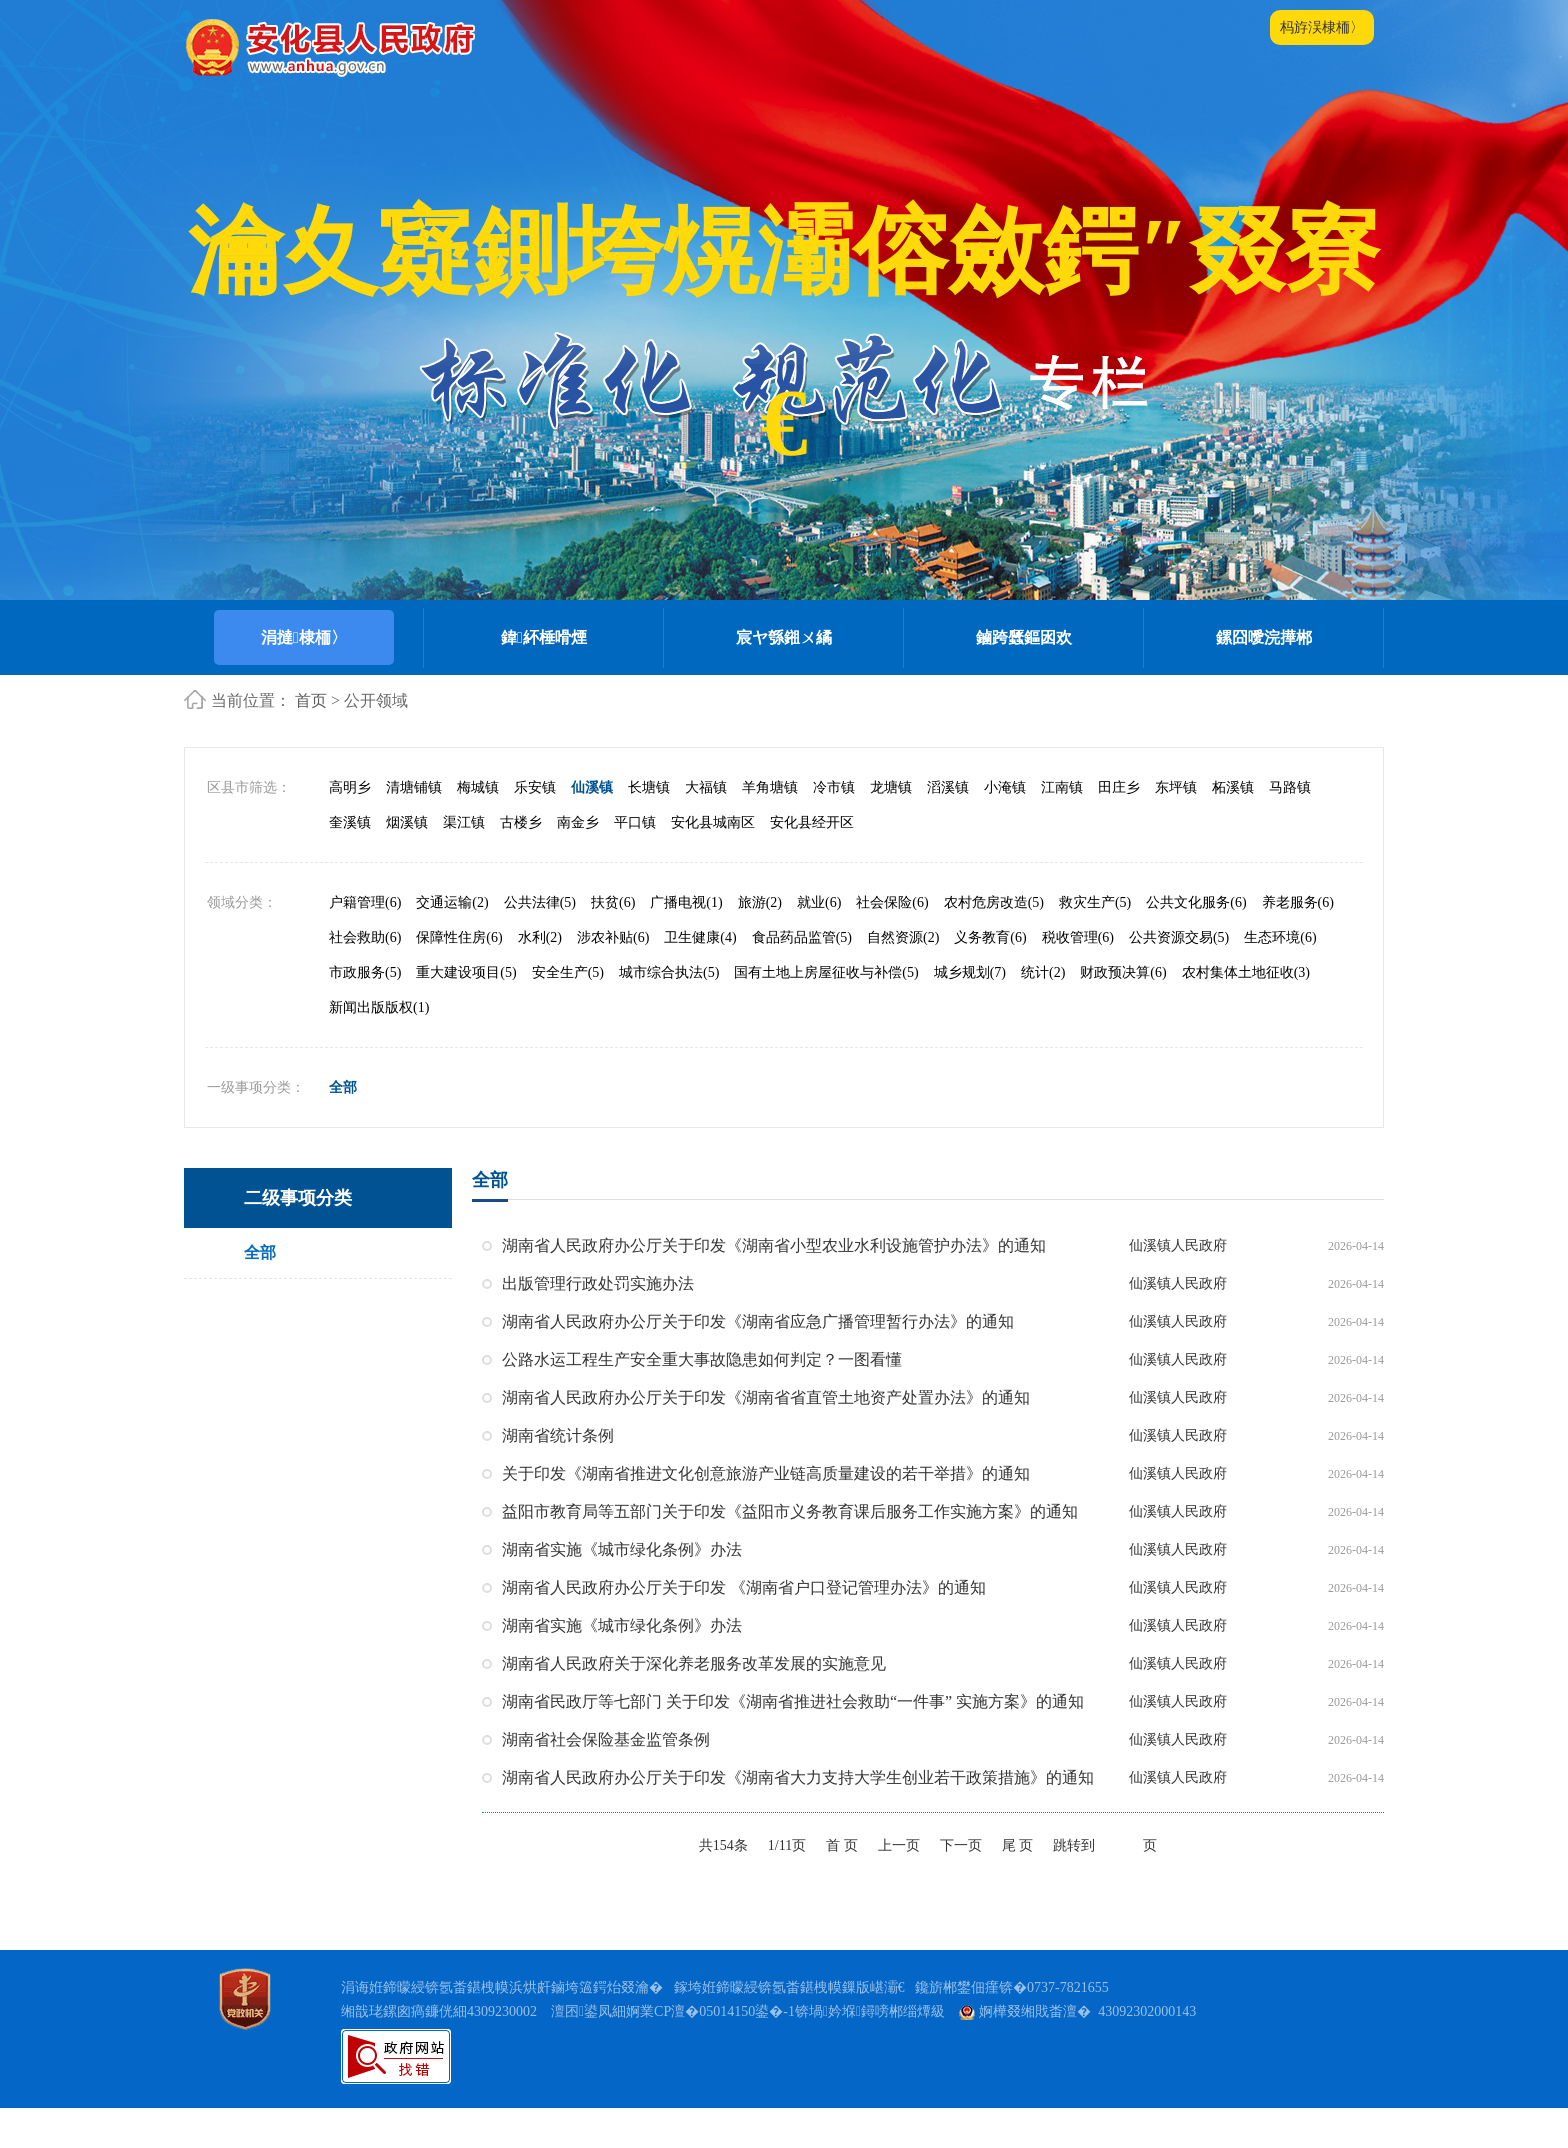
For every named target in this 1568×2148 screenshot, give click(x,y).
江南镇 (1062, 787)
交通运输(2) (452, 902)
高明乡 (350, 787)
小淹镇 (1005, 787)
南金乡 (578, 822)
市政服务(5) (365, 972)
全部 (343, 1087)
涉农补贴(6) (613, 937)
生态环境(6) (1280, 937)
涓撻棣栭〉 (304, 637)
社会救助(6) (365, 937)
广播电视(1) (686, 902)
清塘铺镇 (414, 787)
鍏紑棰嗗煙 (544, 637)
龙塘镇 (891, 787)
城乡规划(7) (970, 972)
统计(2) (1043, 972)
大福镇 (706, 787)
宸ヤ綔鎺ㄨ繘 (784, 637)
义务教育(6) (990, 937)
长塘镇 (649, 787)
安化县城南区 (713, 822)
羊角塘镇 (770, 787)
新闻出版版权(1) (379, 1007)
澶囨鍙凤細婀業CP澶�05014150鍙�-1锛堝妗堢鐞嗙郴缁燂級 (748, 2011)
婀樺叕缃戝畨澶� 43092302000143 (1077, 2011)
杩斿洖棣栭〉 (1322, 27)
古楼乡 (521, 822)
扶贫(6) (613, 902)
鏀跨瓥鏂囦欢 (1024, 637)
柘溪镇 (1233, 787)
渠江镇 (464, 822)
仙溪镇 (592, 787)
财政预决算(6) (1123, 972)
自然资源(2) (903, 937)
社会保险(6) (892, 902)
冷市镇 (834, 787)
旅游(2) (760, 902)
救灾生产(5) (1095, 902)
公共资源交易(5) (1179, 937)
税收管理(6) (1078, 937)
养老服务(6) (1298, 902)
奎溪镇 (350, 822)
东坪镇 (1176, 787)
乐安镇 (535, 787)
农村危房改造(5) (994, 902)
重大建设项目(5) (466, 972)
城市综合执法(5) (669, 972)
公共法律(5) (540, 902)
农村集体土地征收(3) (1246, 972)
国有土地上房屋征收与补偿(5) (826, 972)
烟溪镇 (407, 822)
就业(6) (819, 902)
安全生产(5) (568, 972)
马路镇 (1290, 787)
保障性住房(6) (459, 937)
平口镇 (635, 822)
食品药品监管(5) (802, 937)
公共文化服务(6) (1196, 902)
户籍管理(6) (365, 902)
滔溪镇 (948, 787)
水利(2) (540, 937)
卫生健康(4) (700, 937)
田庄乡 (1119, 787)
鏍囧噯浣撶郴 (1264, 637)
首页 (311, 700)
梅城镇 (478, 787)
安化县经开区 (812, 822)
